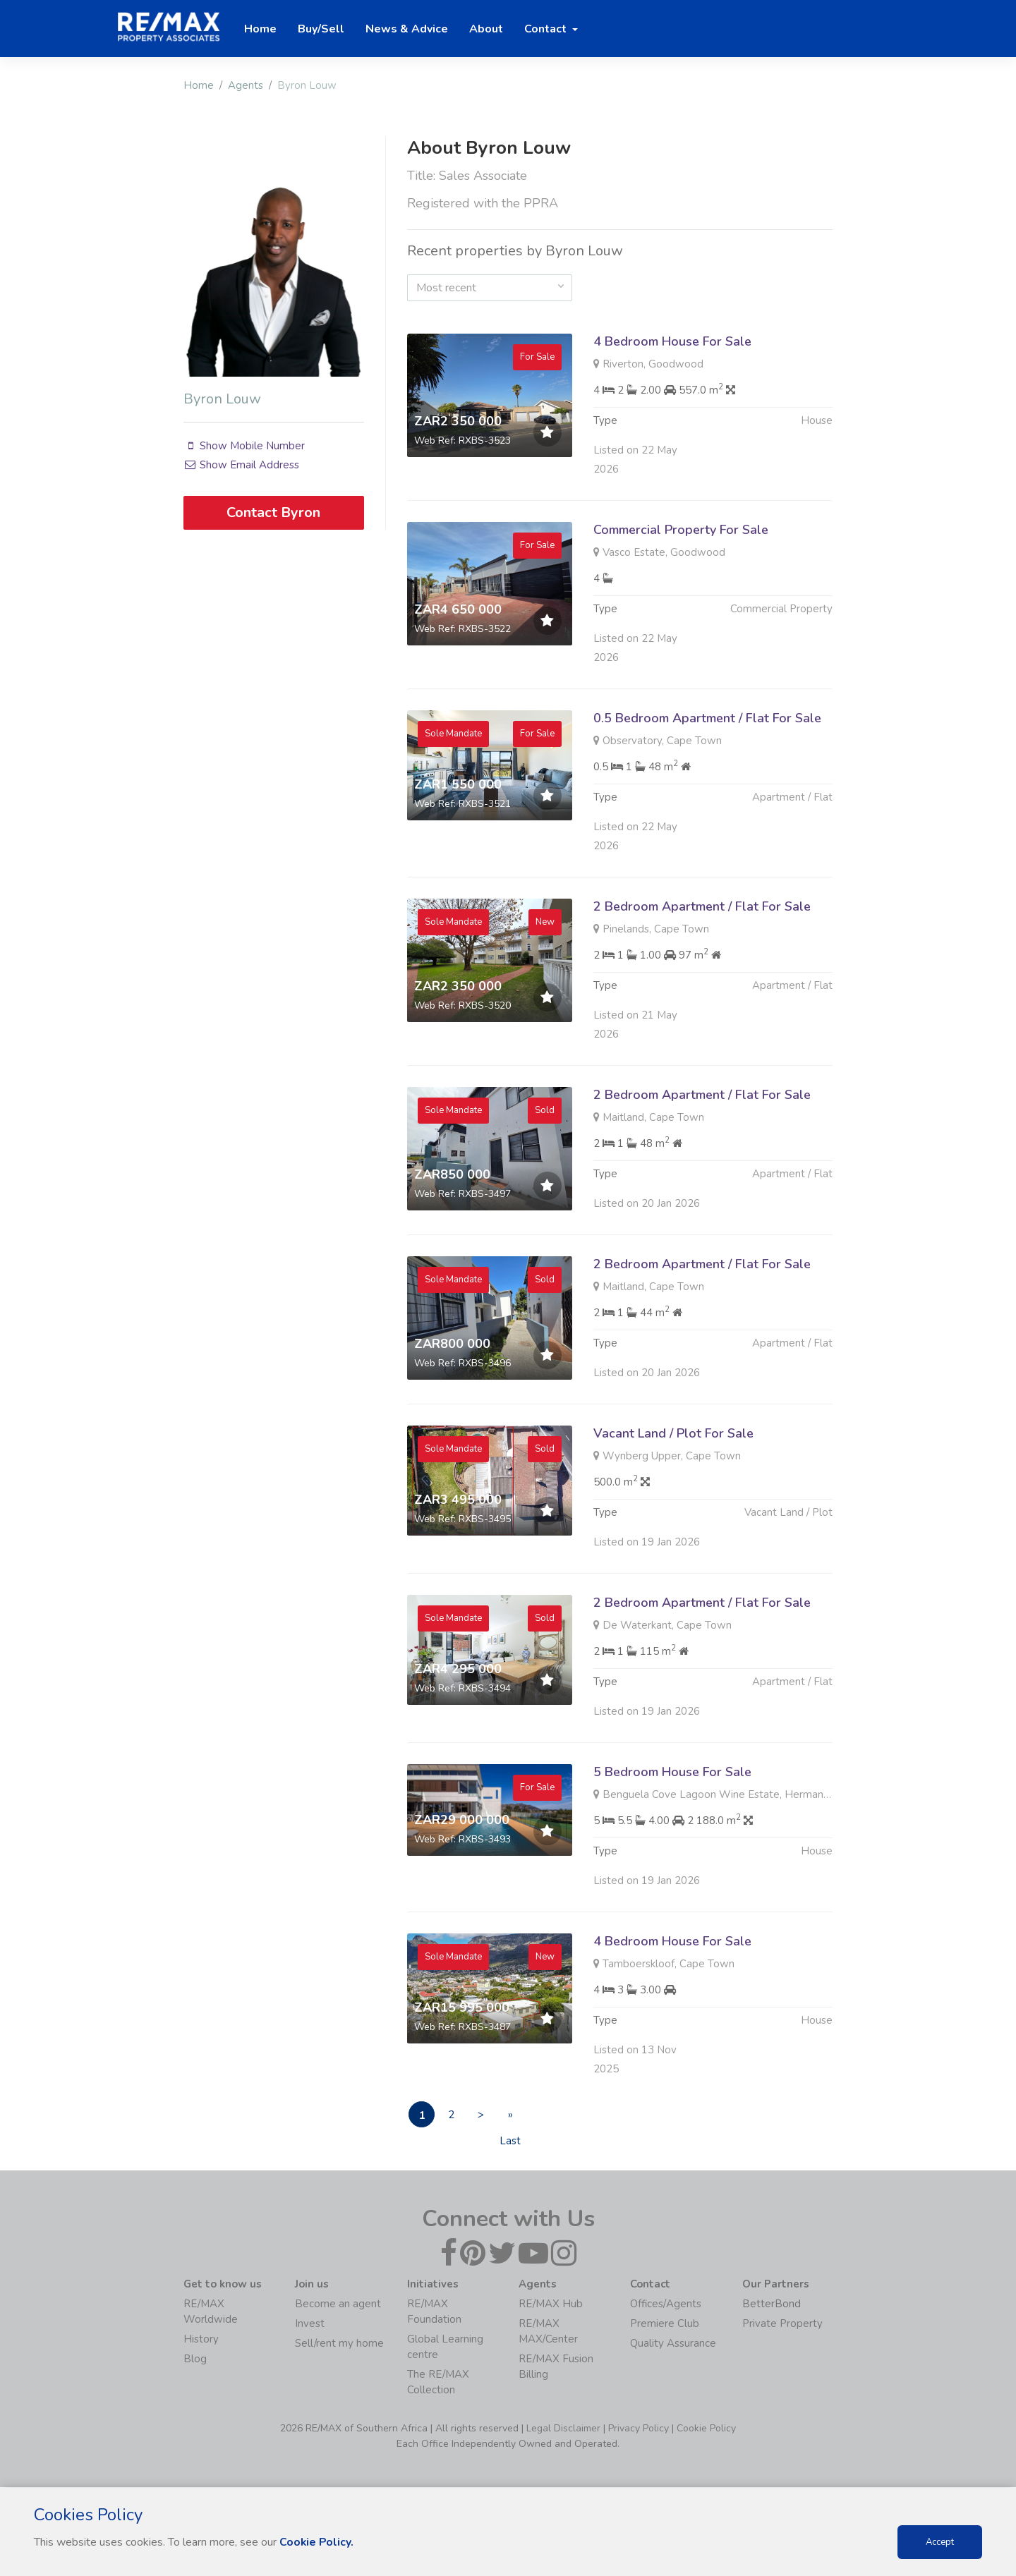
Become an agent (338, 2304)
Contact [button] (546, 29)
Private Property (782, 2324)
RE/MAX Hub (551, 2304)
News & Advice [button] (406, 29)
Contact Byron (273, 512)
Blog (195, 2359)
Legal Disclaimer (563, 2429)
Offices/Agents (665, 2304)
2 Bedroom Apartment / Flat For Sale (702, 974)
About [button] (486, 29)
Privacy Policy (638, 2429)
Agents (245, 85)
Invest (310, 2324)
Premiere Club (664, 2324)
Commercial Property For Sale (680, 598)
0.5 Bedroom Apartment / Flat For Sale (707, 786)
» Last (520, 2118)
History (201, 2340)
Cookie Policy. (317, 2542)
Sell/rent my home (339, 2344)
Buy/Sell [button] (321, 29)
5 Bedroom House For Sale (672, 1840)
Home (198, 85)
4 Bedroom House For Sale (672, 341)
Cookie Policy (706, 2429)
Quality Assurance (673, 2344)
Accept (940, 2542)
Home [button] (260, 29)
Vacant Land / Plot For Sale (673, 1501)
